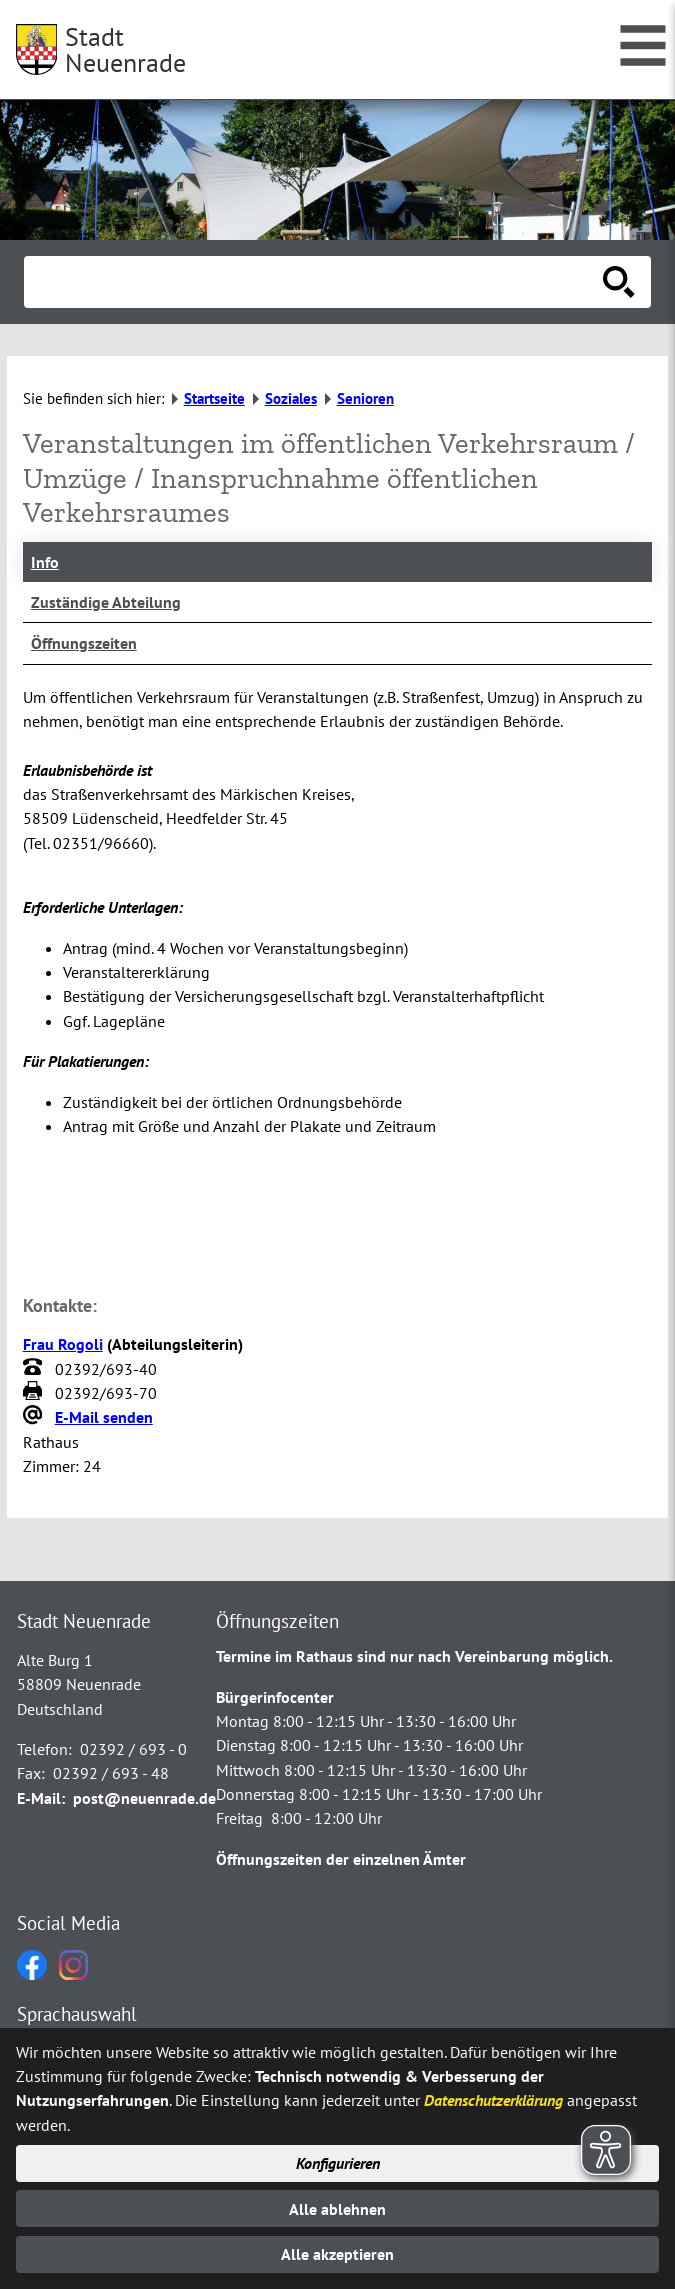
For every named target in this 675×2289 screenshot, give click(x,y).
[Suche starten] (619, 282)
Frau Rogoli (63, 1344)
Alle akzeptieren (337, 2254)
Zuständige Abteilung (106, 602)
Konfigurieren (338, 2163)
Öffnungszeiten (84, 643)
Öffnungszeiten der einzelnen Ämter (341, 1859)
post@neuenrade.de (144, 1798)
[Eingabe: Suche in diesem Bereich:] (315, 282)
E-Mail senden (104, 1417)
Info (45, 562)
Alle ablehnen (337, 2209)
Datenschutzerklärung (493, 2100)
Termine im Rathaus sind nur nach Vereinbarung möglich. (414, 1656)
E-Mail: (41, 1798)
